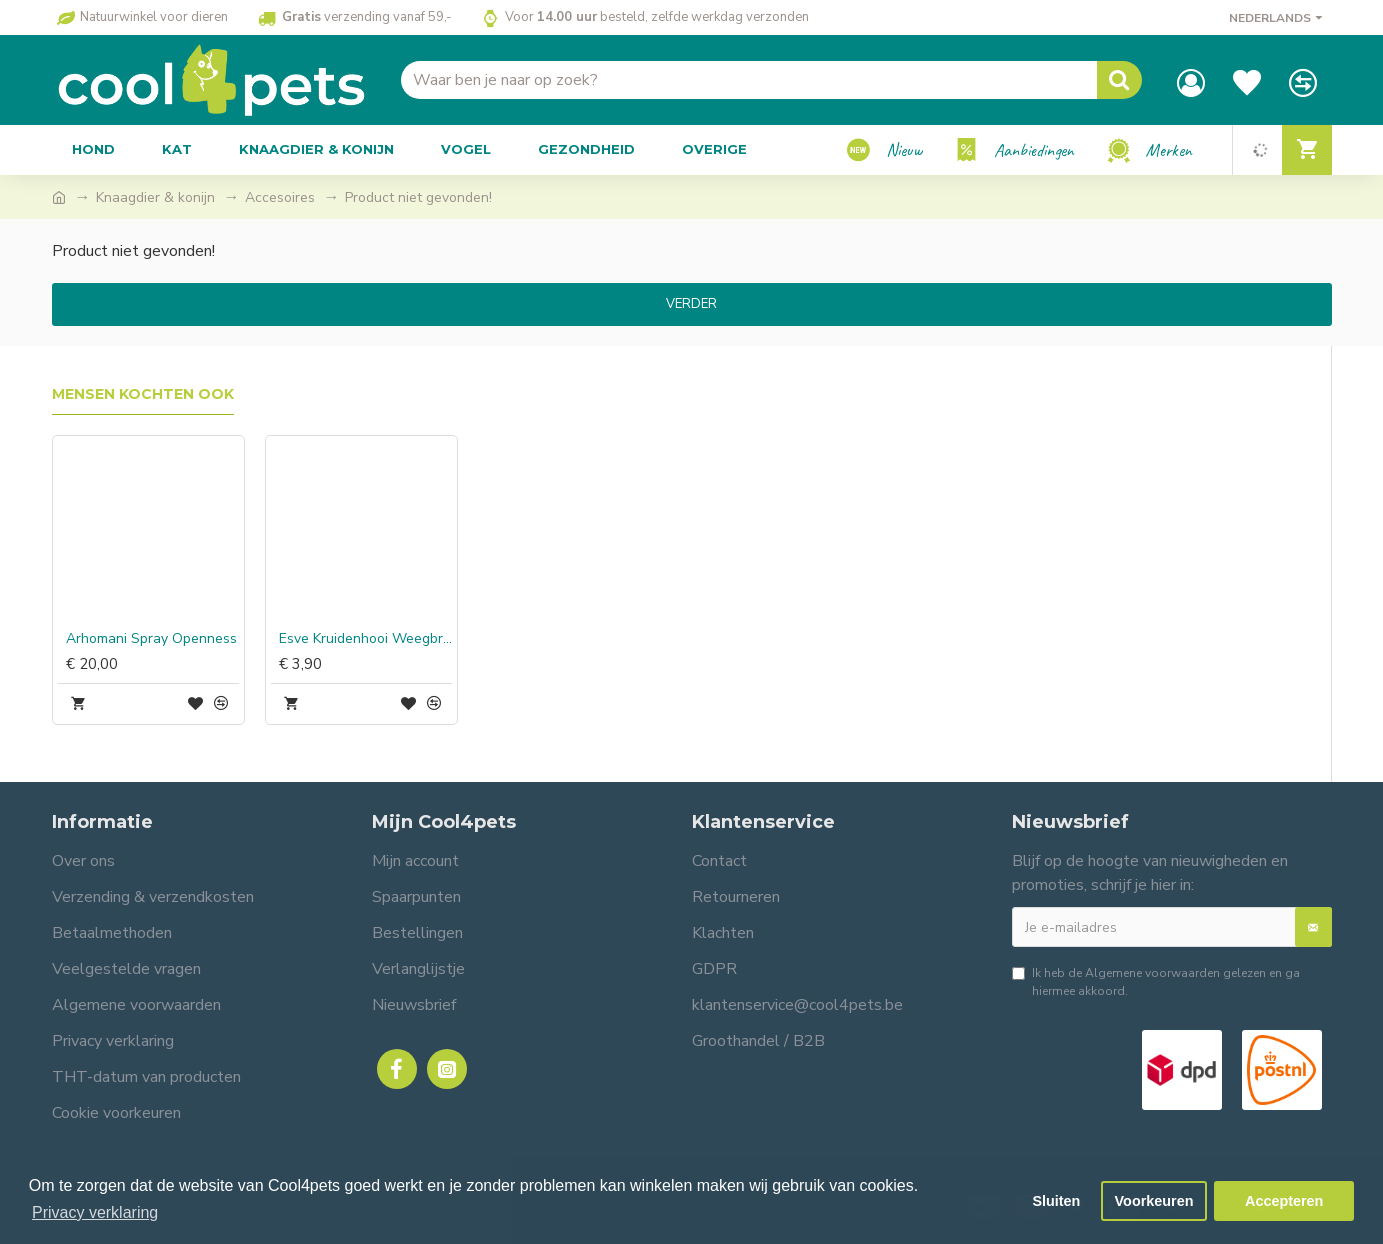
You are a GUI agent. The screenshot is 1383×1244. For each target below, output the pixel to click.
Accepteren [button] (1284, 1201)
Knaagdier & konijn (155, 197)
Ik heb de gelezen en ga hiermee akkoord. (1156, 981)
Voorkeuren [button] (1154, 1201)
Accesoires (280, 197)
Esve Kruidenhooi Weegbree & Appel (365, 639)
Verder (691, 304)
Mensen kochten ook (143, 394)
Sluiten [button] (1056, 1201)
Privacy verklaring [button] (95, 1212)
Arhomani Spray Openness (151, 639)
